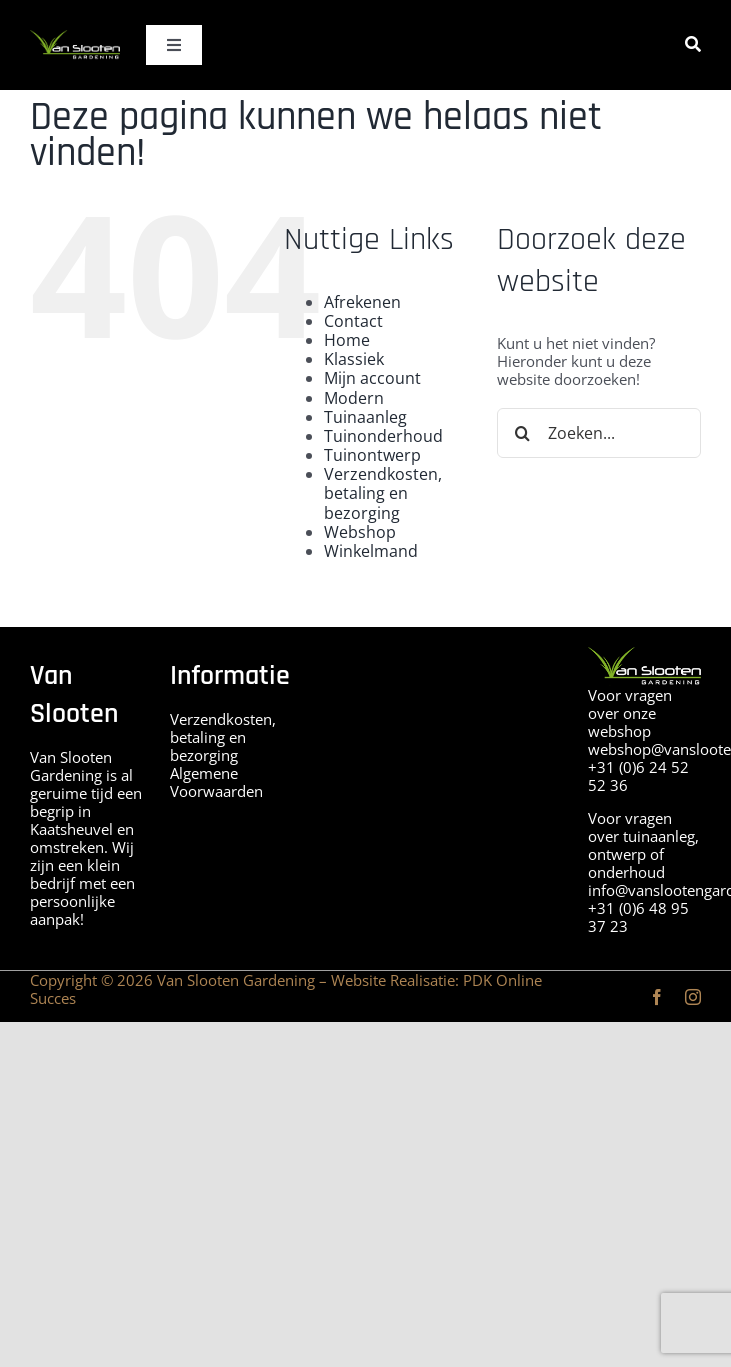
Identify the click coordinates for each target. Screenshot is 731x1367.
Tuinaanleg (365, 417)
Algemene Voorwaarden (216, 782)
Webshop (360, 532)
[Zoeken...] (599, 433)
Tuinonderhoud (383, 436)
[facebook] (657, 997)
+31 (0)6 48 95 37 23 (638, 917)
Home (347, 340)
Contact (353, 321)
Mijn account (372, 378)
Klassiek (354, 359)
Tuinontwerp (372, 455)
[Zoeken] (693, 44)
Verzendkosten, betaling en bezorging (383, 493)
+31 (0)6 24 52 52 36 (638, 776)
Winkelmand (371, 551)
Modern (354, 398)
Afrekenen (362, 302)
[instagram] (693, 997)
